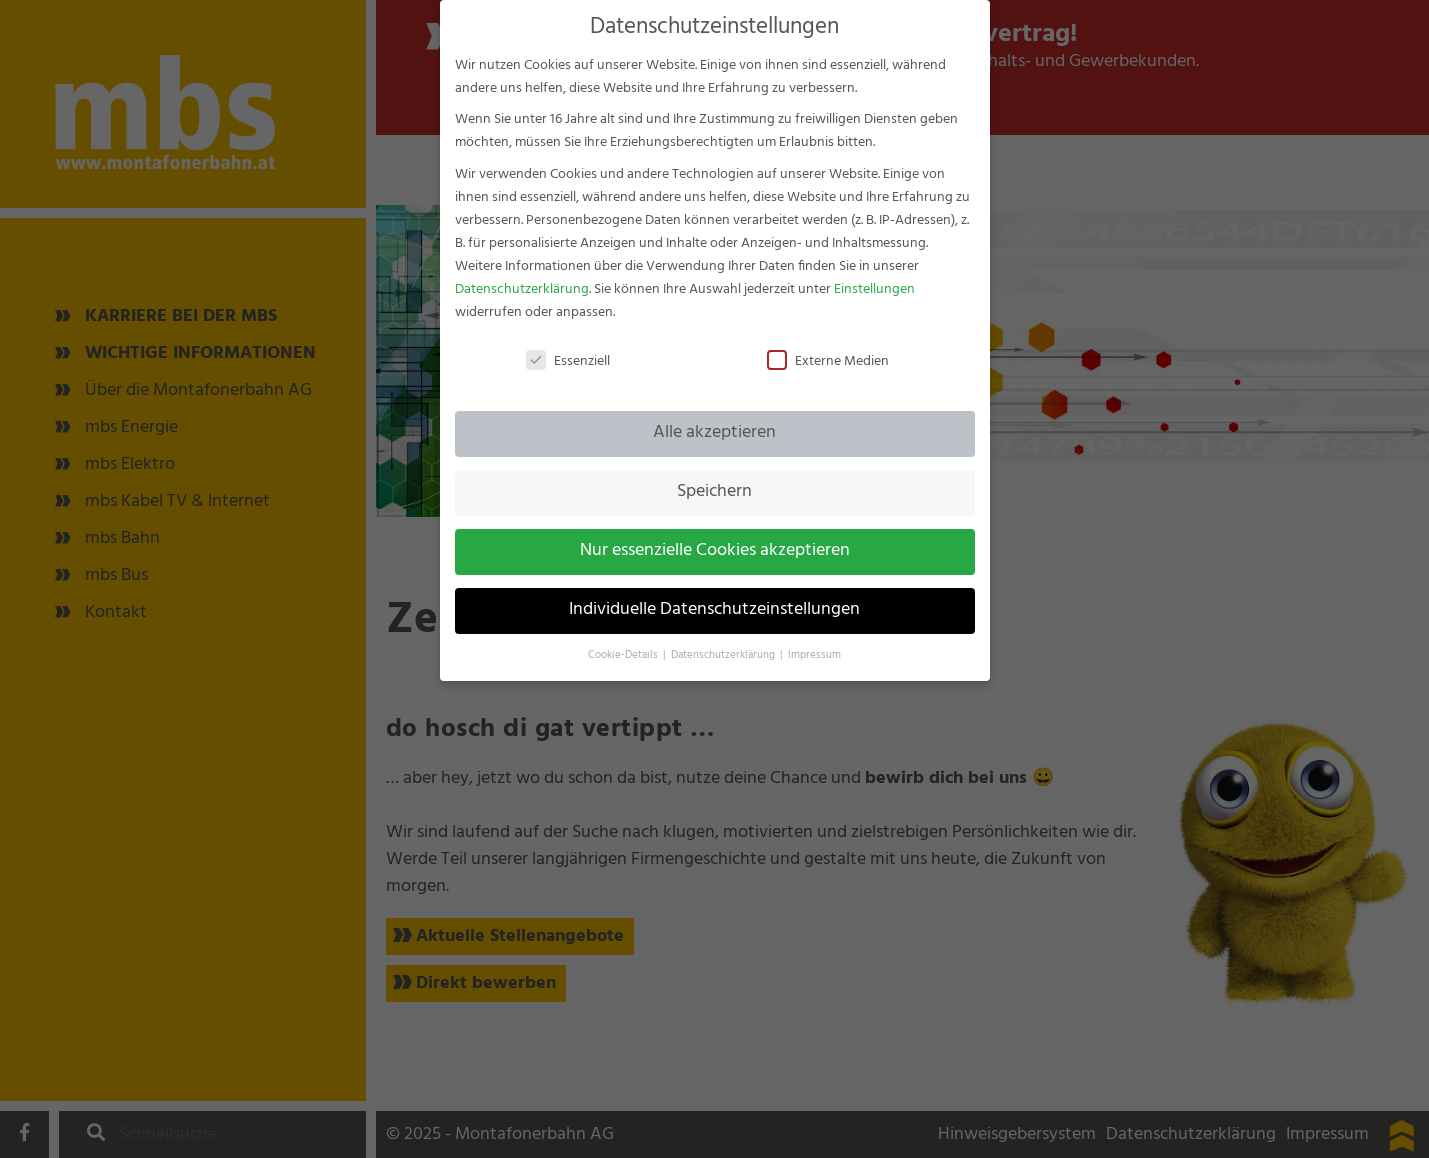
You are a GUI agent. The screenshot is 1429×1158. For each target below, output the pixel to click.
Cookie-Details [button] (624, 639)
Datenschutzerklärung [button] (724, 639)
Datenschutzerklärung (522, 272)
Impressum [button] (814, 639)
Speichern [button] (714, 476)
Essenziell (568, 344)
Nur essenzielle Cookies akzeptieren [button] (715, 535)
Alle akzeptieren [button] (714, 417)
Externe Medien (828, 344)
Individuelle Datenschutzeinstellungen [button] (714, 594)
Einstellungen (874, 272)
